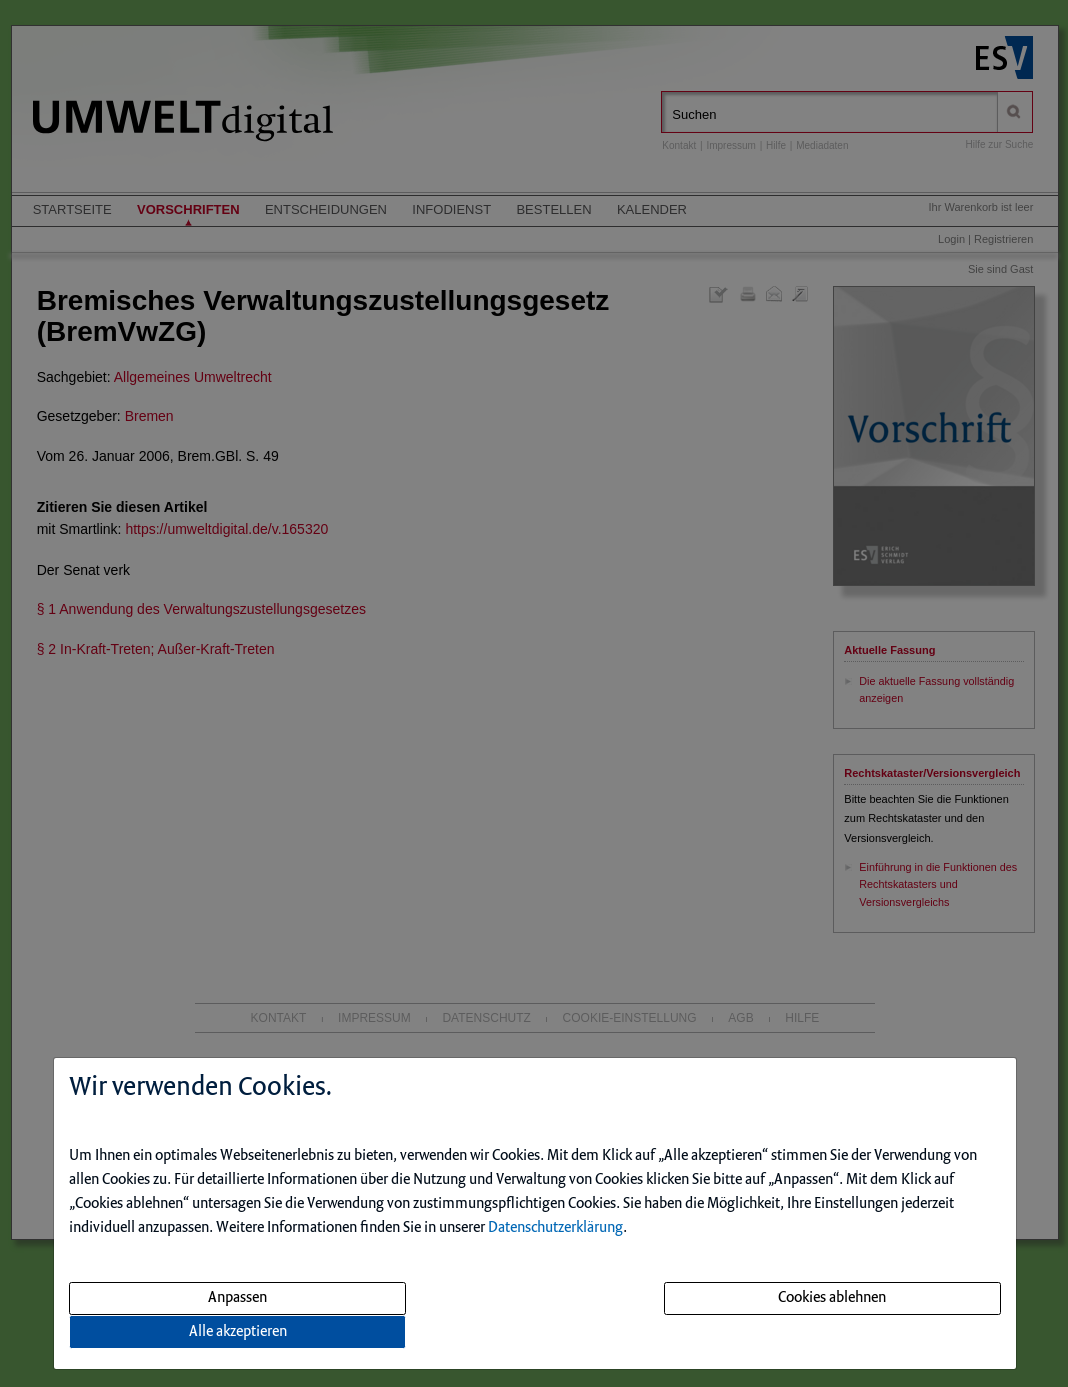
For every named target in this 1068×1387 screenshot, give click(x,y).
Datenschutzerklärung (555, 1228)
